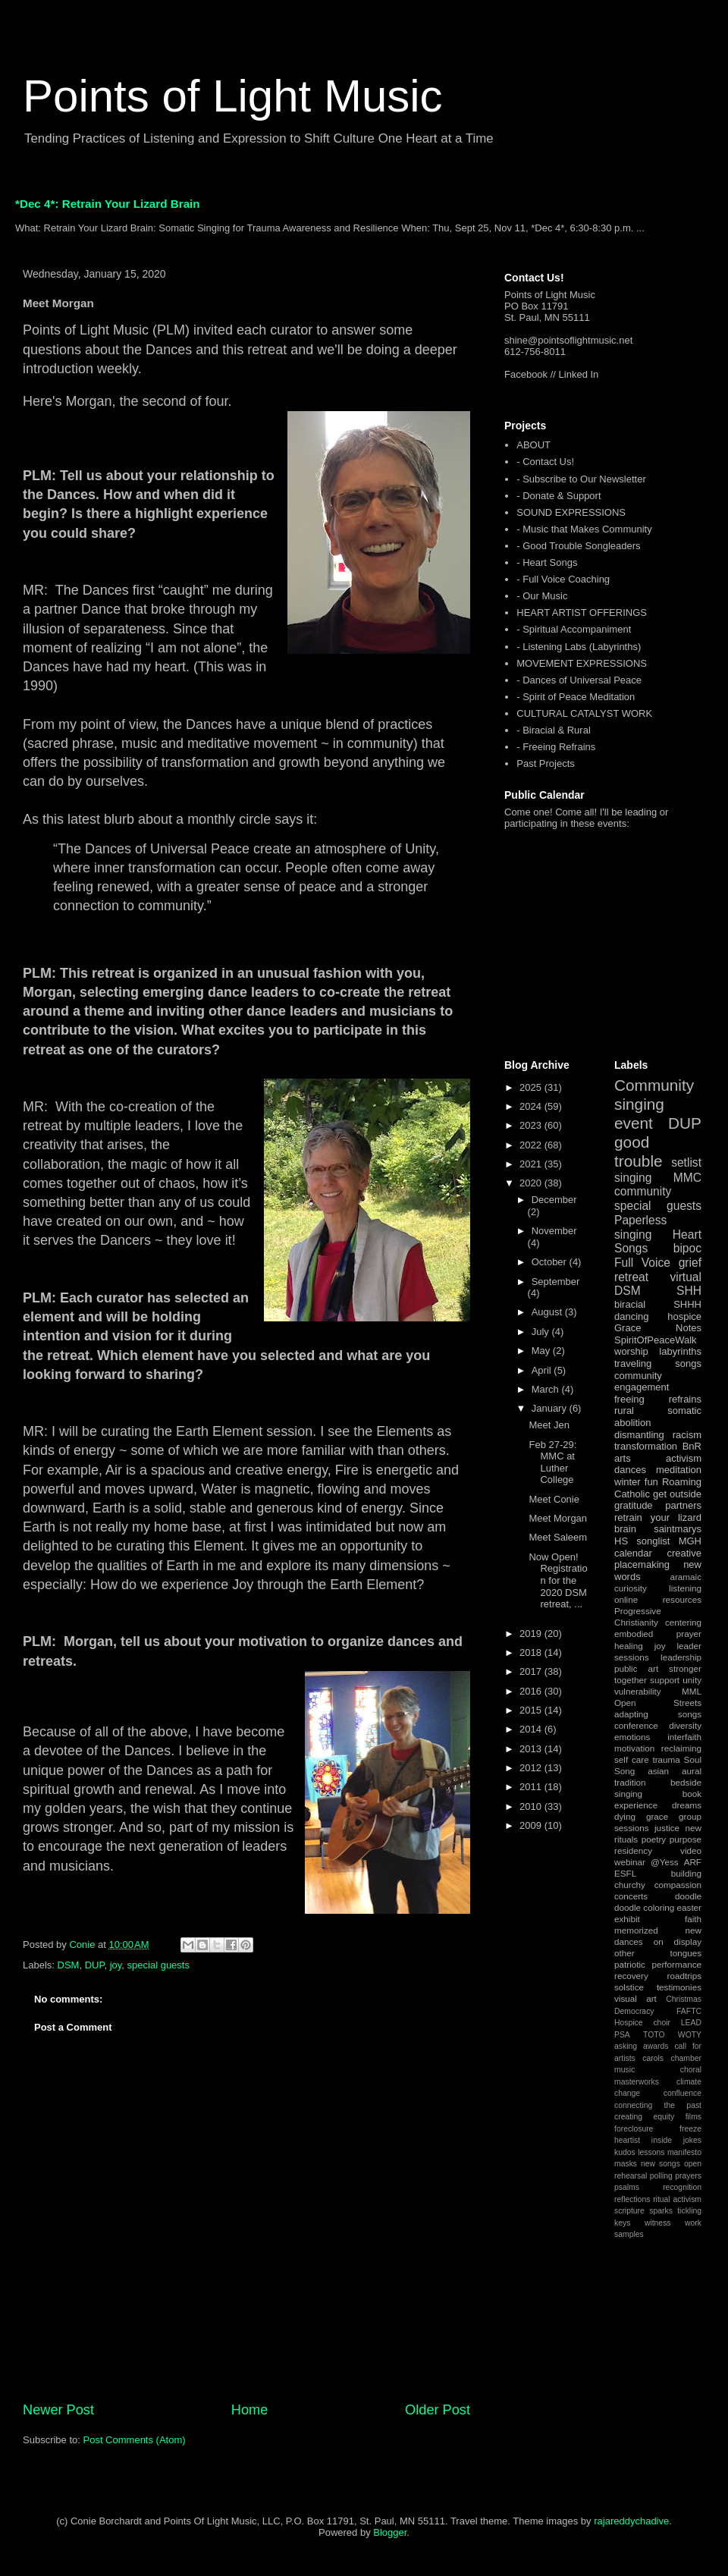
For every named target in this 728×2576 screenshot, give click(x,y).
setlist (686, 1162)
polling (661, 2176)
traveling (632, 1363)
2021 (531, 1164)
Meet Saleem (558, 1537)
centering (683, 1622)
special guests (158, 1965)
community (642, 1191)
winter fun (636, 1481)
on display (677, 1941)
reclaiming (681, 1748)
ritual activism (677, 2199)
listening (685, 1588)
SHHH (687, 1304)
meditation (678, 1469)
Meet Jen (549, 1425)
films (693, 2117)
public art (636, 1668)
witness (658, 2223)
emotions (632, 1737)
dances (630, 1469)
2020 (531, 1183)
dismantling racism (657, 1434)
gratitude (633, 1505)
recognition (682, 2187)
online (626, 1599)
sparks (661, 2211)
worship (631, 1351)
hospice (684, 1316)
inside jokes (676, 2140)
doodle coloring (644, 1907)
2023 (531, 1125)
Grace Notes (657, 1328)
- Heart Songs (546, 562)
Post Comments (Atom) (134, 2440)
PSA (622, 2035)
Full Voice (642, 1262)
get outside (677, 1494)
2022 (531, 1145)
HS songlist (642, 1541)
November (554, 1230)
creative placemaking (657, 1559)
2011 (531, 1786)
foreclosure (633, 2129)
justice (666, 1828)
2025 (531, 1087)
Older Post (437, 2409)
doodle (688, 1896)
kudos (624, 2152)
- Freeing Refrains (555, 746)
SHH (688, 1290)
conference (636, 1725)
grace (657, 1816)
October (551, 1262)
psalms (626, 2187)
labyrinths (680, 1351)
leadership (681, 1657)
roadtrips (684, 1976)
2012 (531, 1767)
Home (249, 2409)
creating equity (644, 2117)
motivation (634, 1748)
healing (628, 1646)
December (554, 1199)
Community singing (654, 1094)
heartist (627, 2140)
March (547, 1389)
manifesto (684, 2152)
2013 (531, 1749)
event (633, 1123)
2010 (531, 1806)
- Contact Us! (545, 461)
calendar (633, 1553)
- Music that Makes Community (583, 529)
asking (625, 2046)
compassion (677, 1885)
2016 (531, 1691)
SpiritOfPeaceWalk (655, 1340)
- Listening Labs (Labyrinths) (578, 646)
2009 (531, 1825)
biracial (629, 1304)
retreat (631, 1277)
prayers (688, 2176)
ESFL (625, 1873)
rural (624, 1410)
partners (683, 1505)
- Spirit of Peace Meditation (575, 696)
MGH (690, 1541)
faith (693, 1919)
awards (656, 2046)
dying (624, 1816)
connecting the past (657, 2105)
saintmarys (677, 1529)
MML (691, 1691)
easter (689, 1907)
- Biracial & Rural (553, 730)
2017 (531, 1671)
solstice (629, 1987)
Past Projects (545, 763)
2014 (531, 1729)
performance (676, 1964)
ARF (692, 1862)
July (542, 1331)
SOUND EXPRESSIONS (571, 512)
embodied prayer (657, 1633)
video (690, 1850)
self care (631, 1759)
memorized (636, 1930)
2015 (531, 1710)
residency (633, 1850)
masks (625, 2164)
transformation (645, 1446)
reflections (632, 2199)
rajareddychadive (631, 2521)
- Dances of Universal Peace (579, 680)
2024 (531, 1106)
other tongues (657, 1953)
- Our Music (541, 596)
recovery (631, 1976)
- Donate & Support (558, 495)
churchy (629, 1885)
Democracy (634, 2011)
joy (116, 1965)
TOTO (653, 2035)
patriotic (629, 1964)
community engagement (641, 1381)
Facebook (526, 374)
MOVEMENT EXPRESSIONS (581, 663)
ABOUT (533, 445)
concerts (631, 1896)
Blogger (389, 2532)
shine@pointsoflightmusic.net (568, 340)
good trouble (638, 1151)
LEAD (691, 2022)
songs (688, 1363)
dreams (686, 1805)
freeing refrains (657, 1399)
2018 (531, 1652)
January (551, 1408)
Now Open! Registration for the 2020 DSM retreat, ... (558, 1580)
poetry (654, 1839)
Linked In (579, 374)
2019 (531, 1633)
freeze (690, 2129)
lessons (651, 2152)
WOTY (689, 2035)
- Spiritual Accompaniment (573, 629)
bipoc (687, 1248)
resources (682, 1599)
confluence (682, 2093)
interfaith (684, 1737)
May (542, 1350)
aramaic (685, 1577)
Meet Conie (554, 1499)
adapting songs (657, 1714)
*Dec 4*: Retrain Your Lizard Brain (107, 203)
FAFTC (688, 2011)
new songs (660, 2164)
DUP (95, 1965)
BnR (691, 1446)
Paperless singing (640, 1227)
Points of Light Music (233, 96)
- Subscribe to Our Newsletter (581, 479)
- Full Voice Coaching (563, 579)
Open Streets (657, 1702)
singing (632, 1177)
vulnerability (637, 1691)
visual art (635, 1998)
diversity (685, 1725)
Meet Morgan (558, 1518)
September (556, 1281)
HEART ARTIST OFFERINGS (581, 612)
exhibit (627, 1919)
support (664, 1680)
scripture (629, 2211)
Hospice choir (642, 2022)
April (543, 1370)
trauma (665, 1759)
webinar (629, 1862)
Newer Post (58, 2409)
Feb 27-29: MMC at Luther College (552, 1462)
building (686, 1873)
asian (658, 1771)
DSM (69, 1965)
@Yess (665, 1862)
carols (653, 2058)
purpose (685, 1839)
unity (691, 1680)
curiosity (630, 1588)
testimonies (679, 1987)
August (548, 1312)
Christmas (683, 1999)
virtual (685, 1277)
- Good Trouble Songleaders (578, 545)
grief (690, 1262)
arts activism (657, 1458)
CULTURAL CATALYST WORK (584, 713)
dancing (631, 1316)
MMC (687, 1177)
